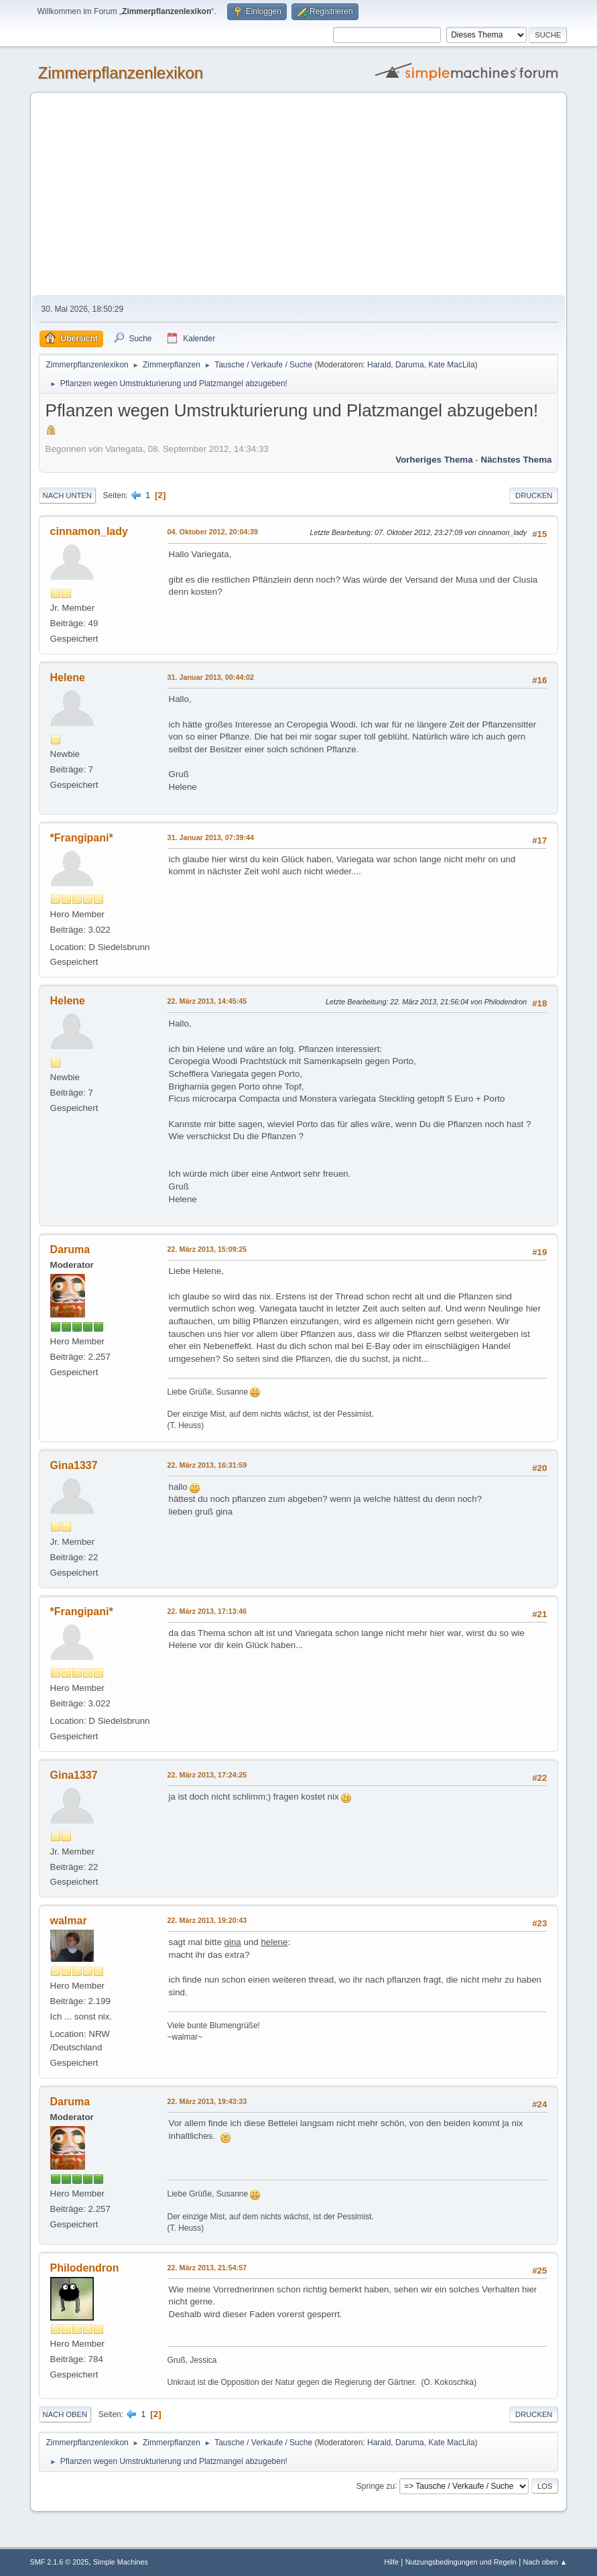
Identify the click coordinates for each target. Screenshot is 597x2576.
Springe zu (375, 2485)
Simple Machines (120, 2562)
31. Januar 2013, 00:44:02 (211, 677)
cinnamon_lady (89, 531)
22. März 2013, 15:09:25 (207, 1249)
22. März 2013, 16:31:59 (207, 1465)
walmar (68, 1920)
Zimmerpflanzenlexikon (121, 73)
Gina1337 (74, 1465)
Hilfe (391, 2562)
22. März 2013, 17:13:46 (207, 1611)
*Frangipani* (81, 837)
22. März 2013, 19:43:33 (207, 2101)
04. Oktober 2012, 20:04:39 (213, 532)
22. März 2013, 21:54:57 (207, 2268)
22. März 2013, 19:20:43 (207, 1920)
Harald (379, 364)
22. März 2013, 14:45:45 (207, 1001)
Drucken (533, 495)
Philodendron (84, 2268)
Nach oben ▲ (545, 2562)
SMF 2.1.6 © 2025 (59, 2562)
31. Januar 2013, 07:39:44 (211, 837)
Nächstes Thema (516, 460)
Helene (67, 677)
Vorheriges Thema (433, 460)
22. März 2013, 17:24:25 (207, 1775)
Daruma (409, 364)
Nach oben (65, 2414)
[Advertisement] (299, 194)
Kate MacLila (451, 364)
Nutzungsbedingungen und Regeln (461, 2562)
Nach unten (67, 495)
